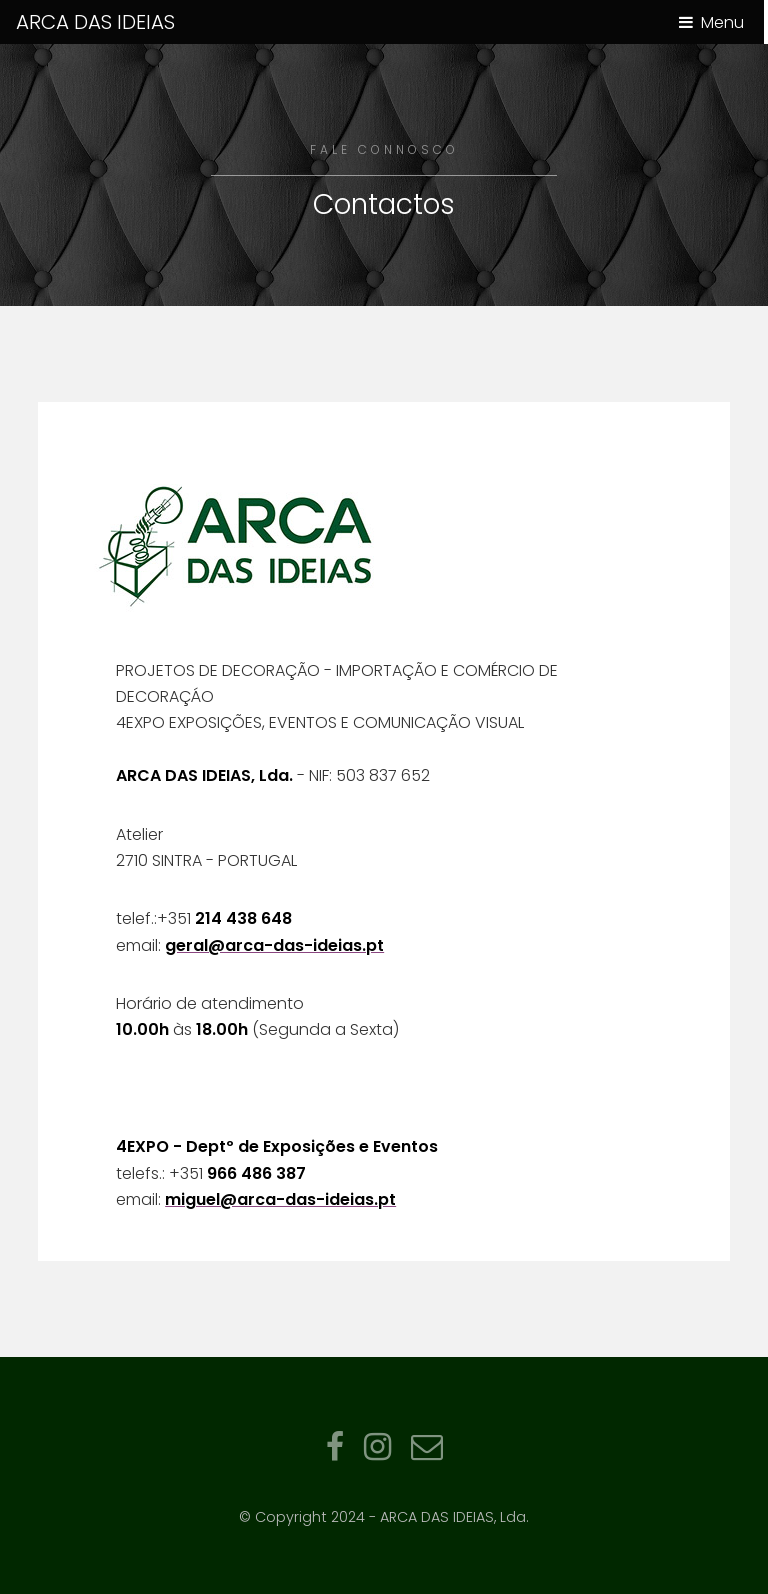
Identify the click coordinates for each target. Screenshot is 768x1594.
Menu (722, 22)
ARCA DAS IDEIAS (95, 22)
